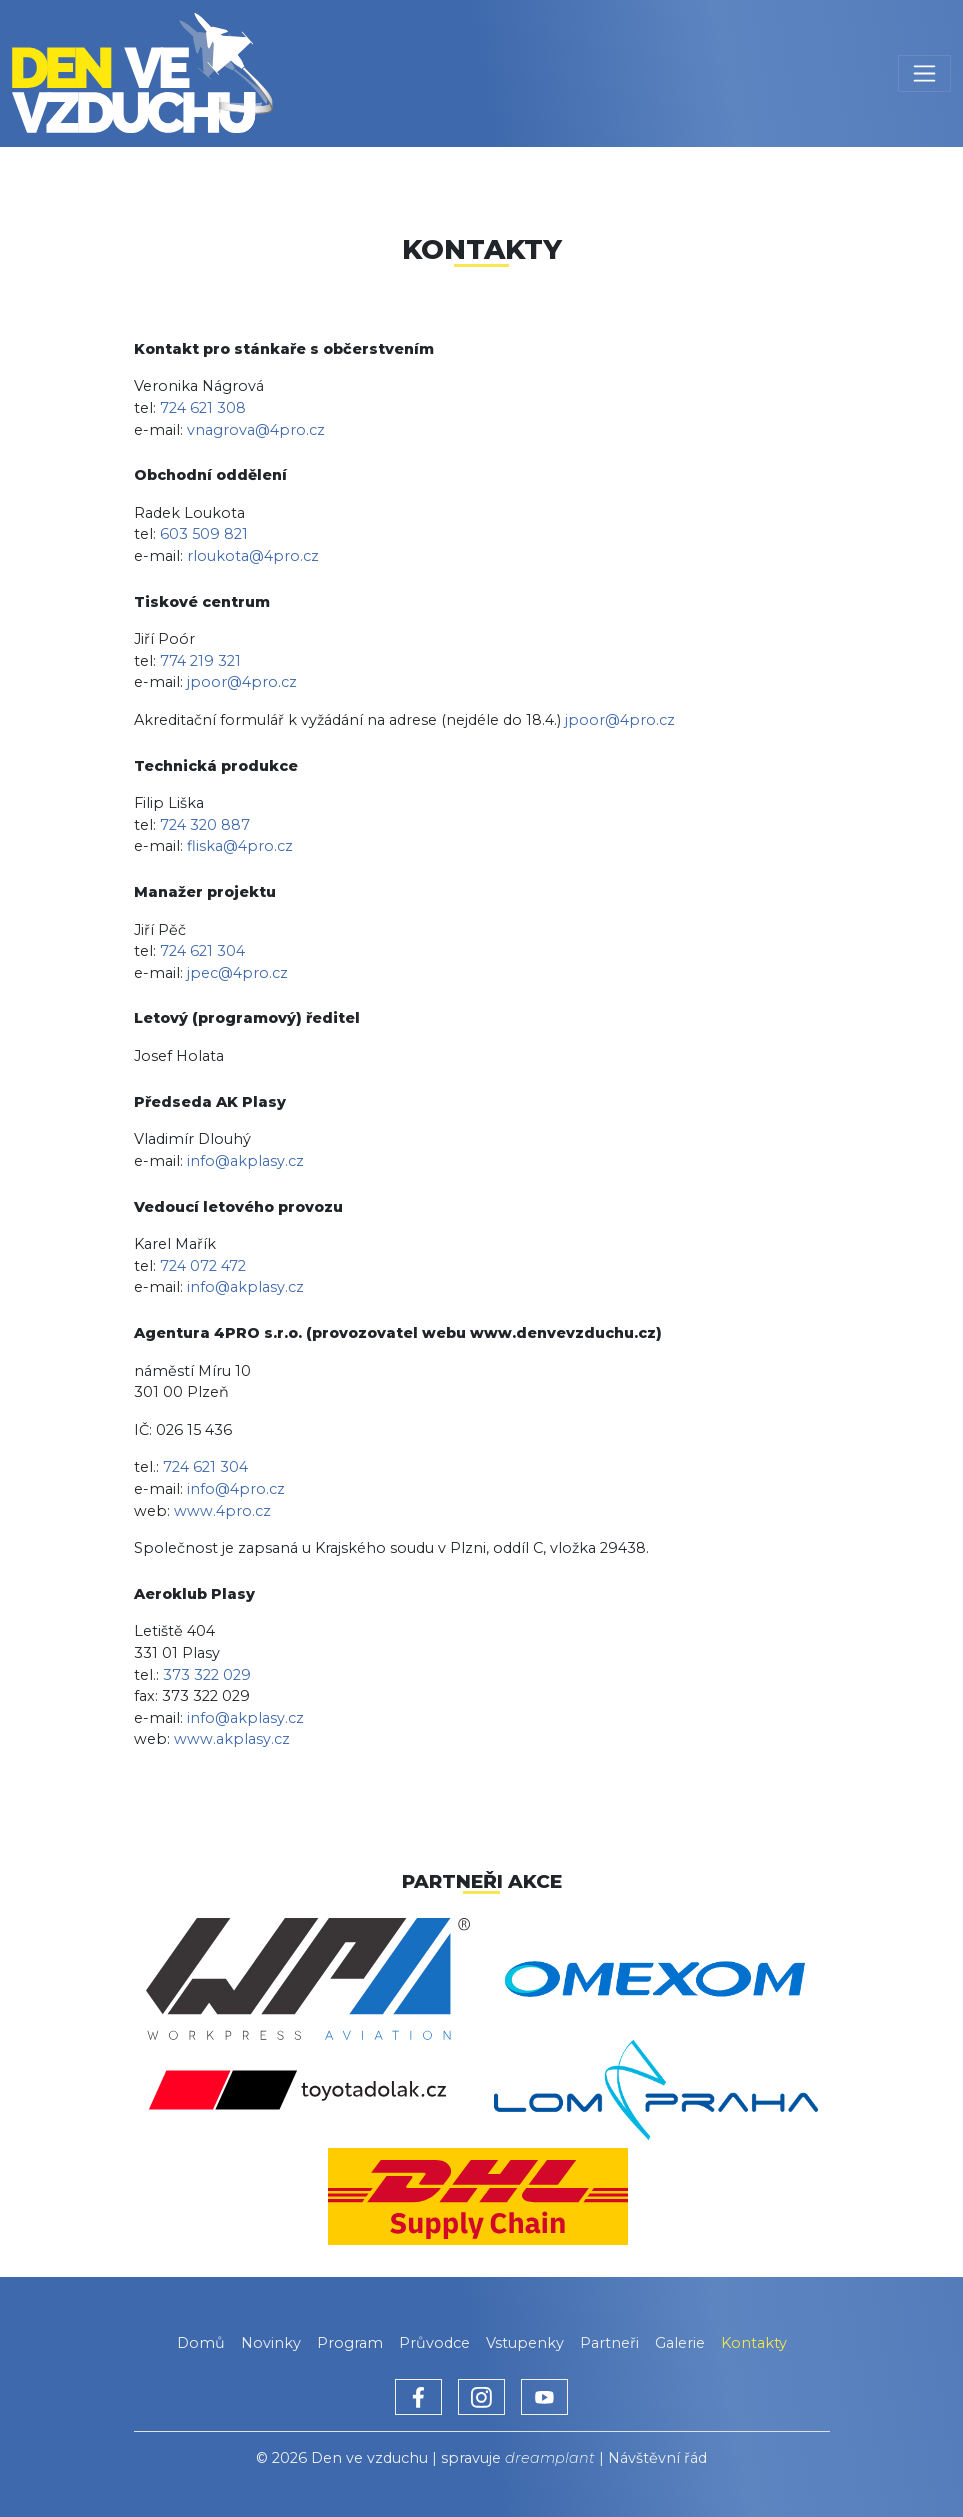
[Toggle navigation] (924, 73)
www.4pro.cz (222, 1511)
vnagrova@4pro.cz (256, 430)
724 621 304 (202, 951)
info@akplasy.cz (245, 1161)
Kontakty (754, 2343)
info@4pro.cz (236, 1489)
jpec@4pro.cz (237, 973)
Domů (201, 2343)
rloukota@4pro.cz (253, 556)
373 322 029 (207, 1675)
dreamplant (550, 2458)
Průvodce (434, 2343)
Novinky (271, 2343)
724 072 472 (203, 1266)
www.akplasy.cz (232, 1739)
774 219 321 (200, 661)
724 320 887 (205, 825)
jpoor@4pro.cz (242, 682)
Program (350, 2343)
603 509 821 (204, 534)
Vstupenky (525, 2343)
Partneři (609, 2343)
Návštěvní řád (657, 2458)
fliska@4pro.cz (240, 846)
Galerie (680, 2343)
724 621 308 (203, 408)
